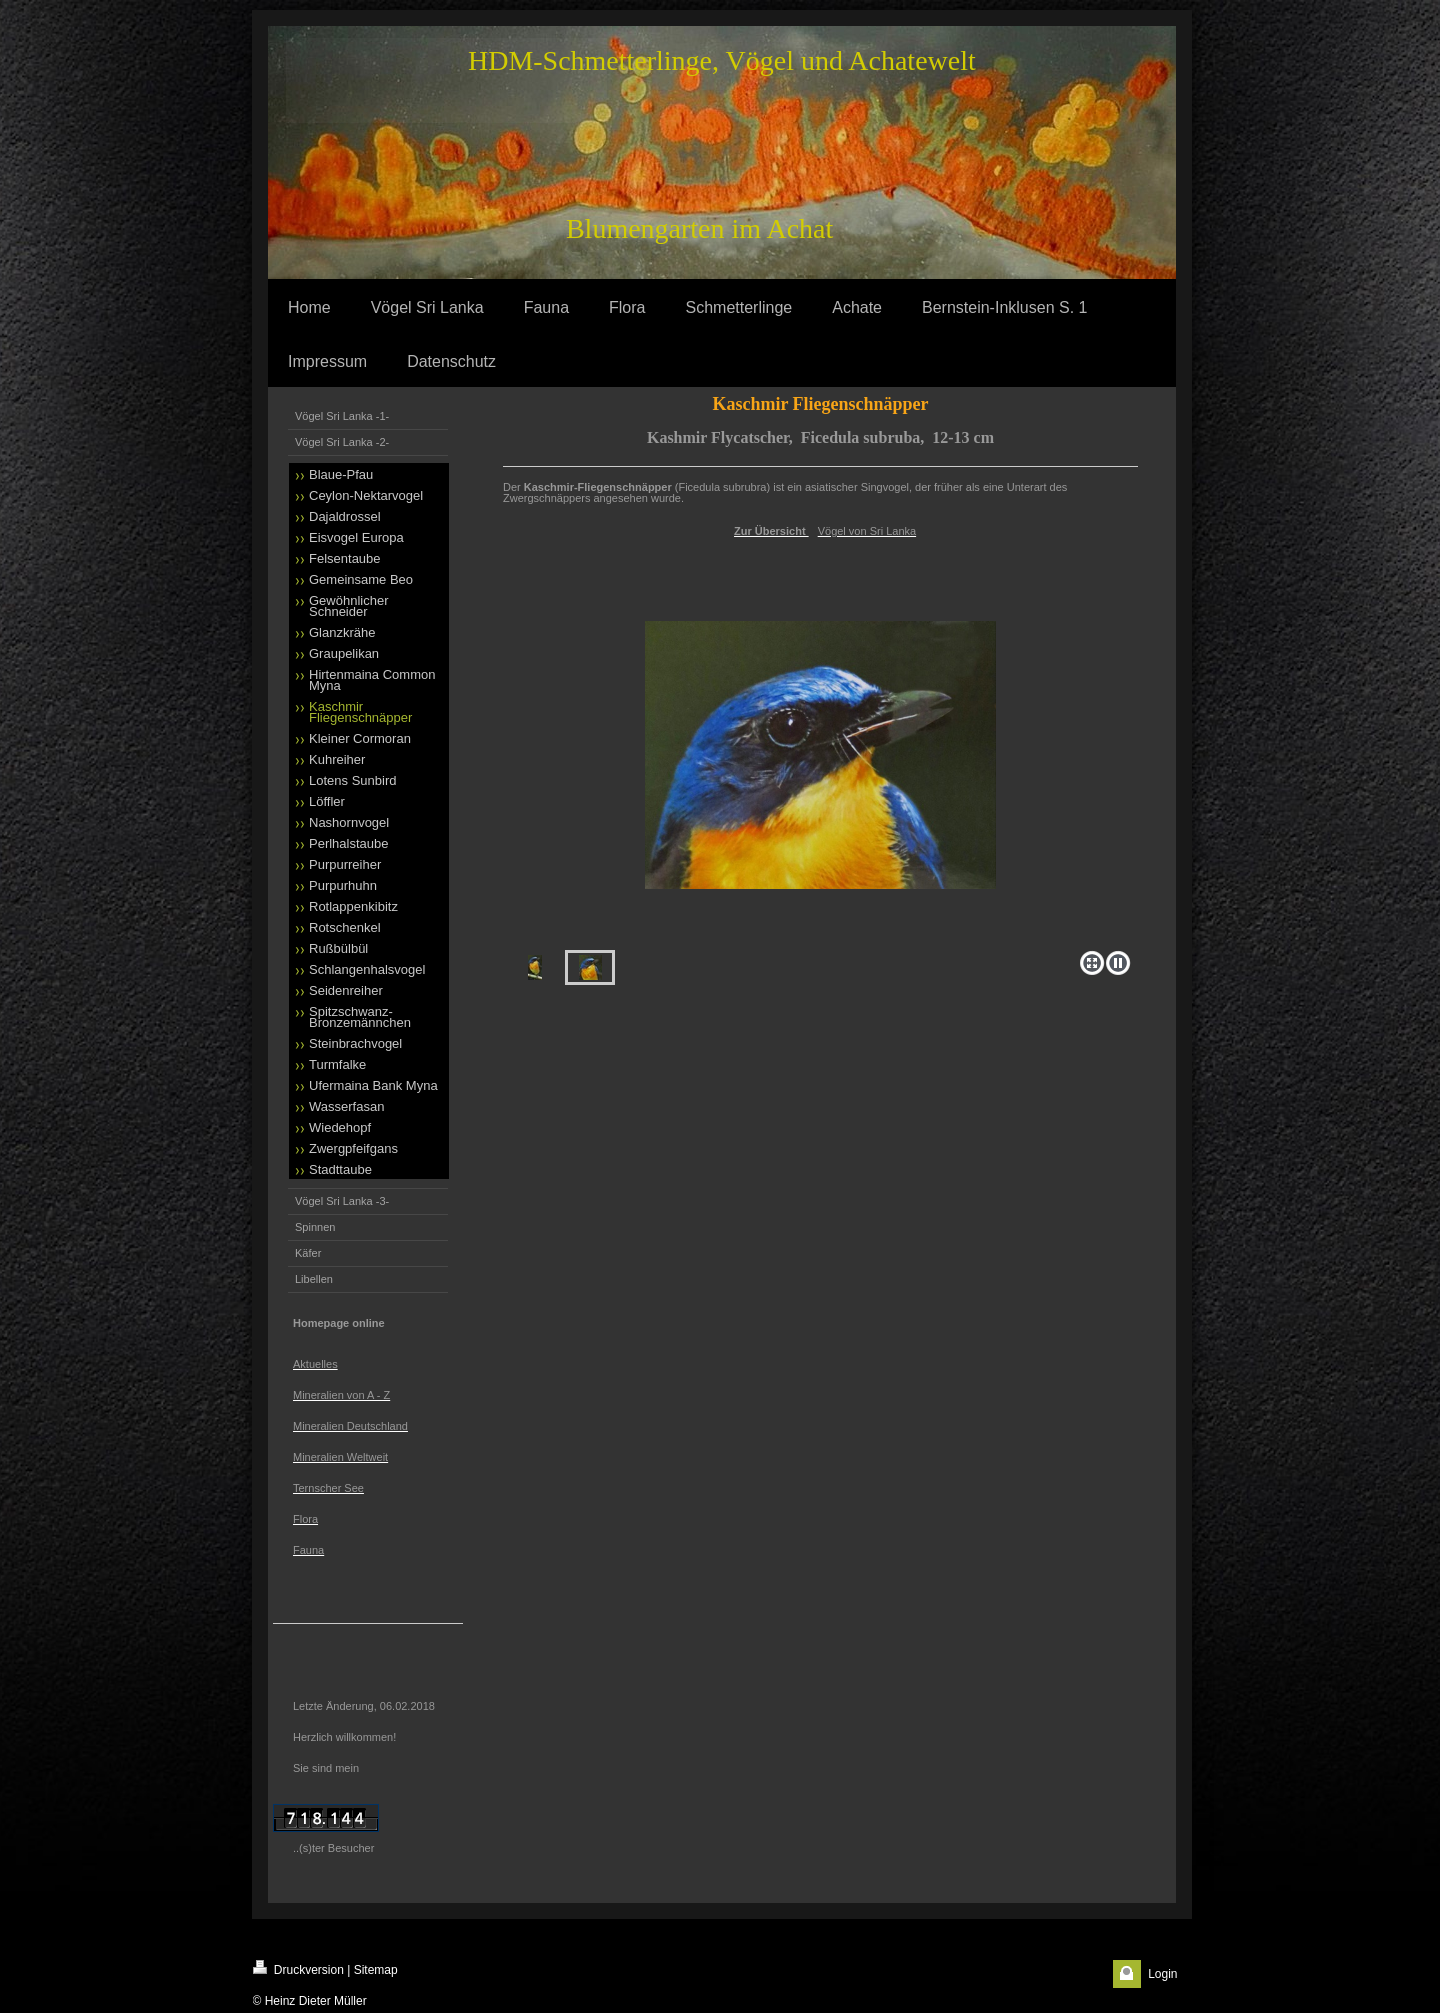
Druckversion (298, 1968)
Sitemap (376, 1970)
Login (1162, 1974)
